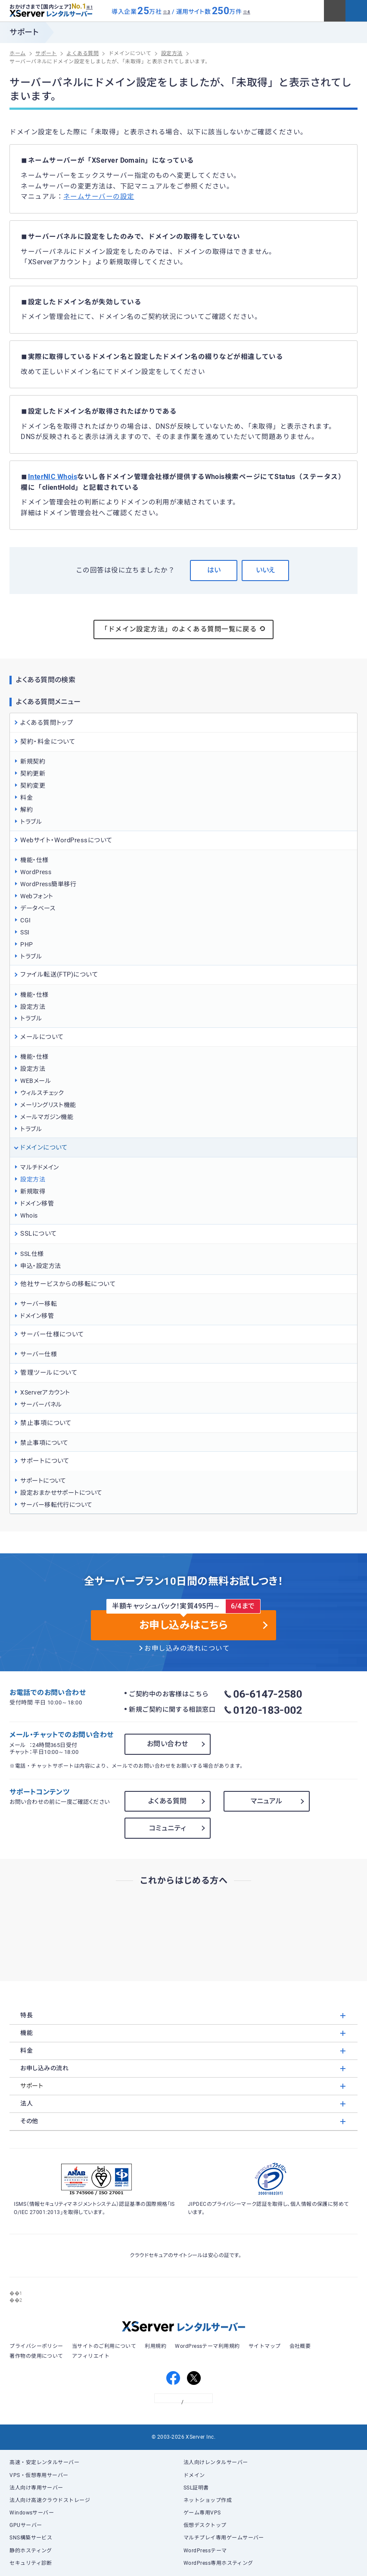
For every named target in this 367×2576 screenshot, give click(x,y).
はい (214, 570)
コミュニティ (167, 1828)
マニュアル (267, 1801)
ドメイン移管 (37, 1203)
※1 (89, 7)
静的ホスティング (30, 2551)
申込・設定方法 (40, 1265)
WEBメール (35, 1080)
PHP (26, 944)
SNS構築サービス (30, 2538)
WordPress (35, 872)
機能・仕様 (34, 860)
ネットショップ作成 (208, 2500)
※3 (166, 11)
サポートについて (43, 1480)
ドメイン (194, 2475)
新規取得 (32, 1191)
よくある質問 (167, 1801)
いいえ (265, 570)
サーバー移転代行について (56, 1504)
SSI (24, 932)
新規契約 (32, 761)
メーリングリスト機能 (48, 1104)
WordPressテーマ (205, 2551)
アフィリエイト (90, 2356)
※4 (246, 11)
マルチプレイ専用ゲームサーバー (224, 2538)
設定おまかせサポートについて (61, 1492)
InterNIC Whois (53, 477)
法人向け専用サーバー (36, 2488)
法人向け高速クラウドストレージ (49, 2500)
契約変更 (32, 785)
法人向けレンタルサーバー (216, 2462)
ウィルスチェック (42, 1092)
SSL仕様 (32, 1253)
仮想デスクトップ (205, 2525)
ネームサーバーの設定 (98, 197)
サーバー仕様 (38, 1354)
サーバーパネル (41, 1404)
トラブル (31, 821)
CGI (25, 920)
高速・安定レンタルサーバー (44, 2462)
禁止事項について (44, 1442)
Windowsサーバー (31, 2513)
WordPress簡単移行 (48, 884)
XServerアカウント (45, 1392)
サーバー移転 (38, 1303)
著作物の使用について (36, 2356)
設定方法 (32, 1006)
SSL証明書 (196, 2488)
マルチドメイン (39, 1167)
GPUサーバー (25, 2525)
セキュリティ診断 (30, 2563)
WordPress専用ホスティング (218, 2563)
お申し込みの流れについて (187, 1648)
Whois (28, 1215)
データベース (38, 908)
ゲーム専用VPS (202, 2513)
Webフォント (36, 896)
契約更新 (32, 773)
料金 (26, 797)
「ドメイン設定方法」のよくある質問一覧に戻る (183, 629)
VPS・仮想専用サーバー (38, 2475)
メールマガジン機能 (46, 1116)
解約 (26, 809)
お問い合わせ (167, 1744)
